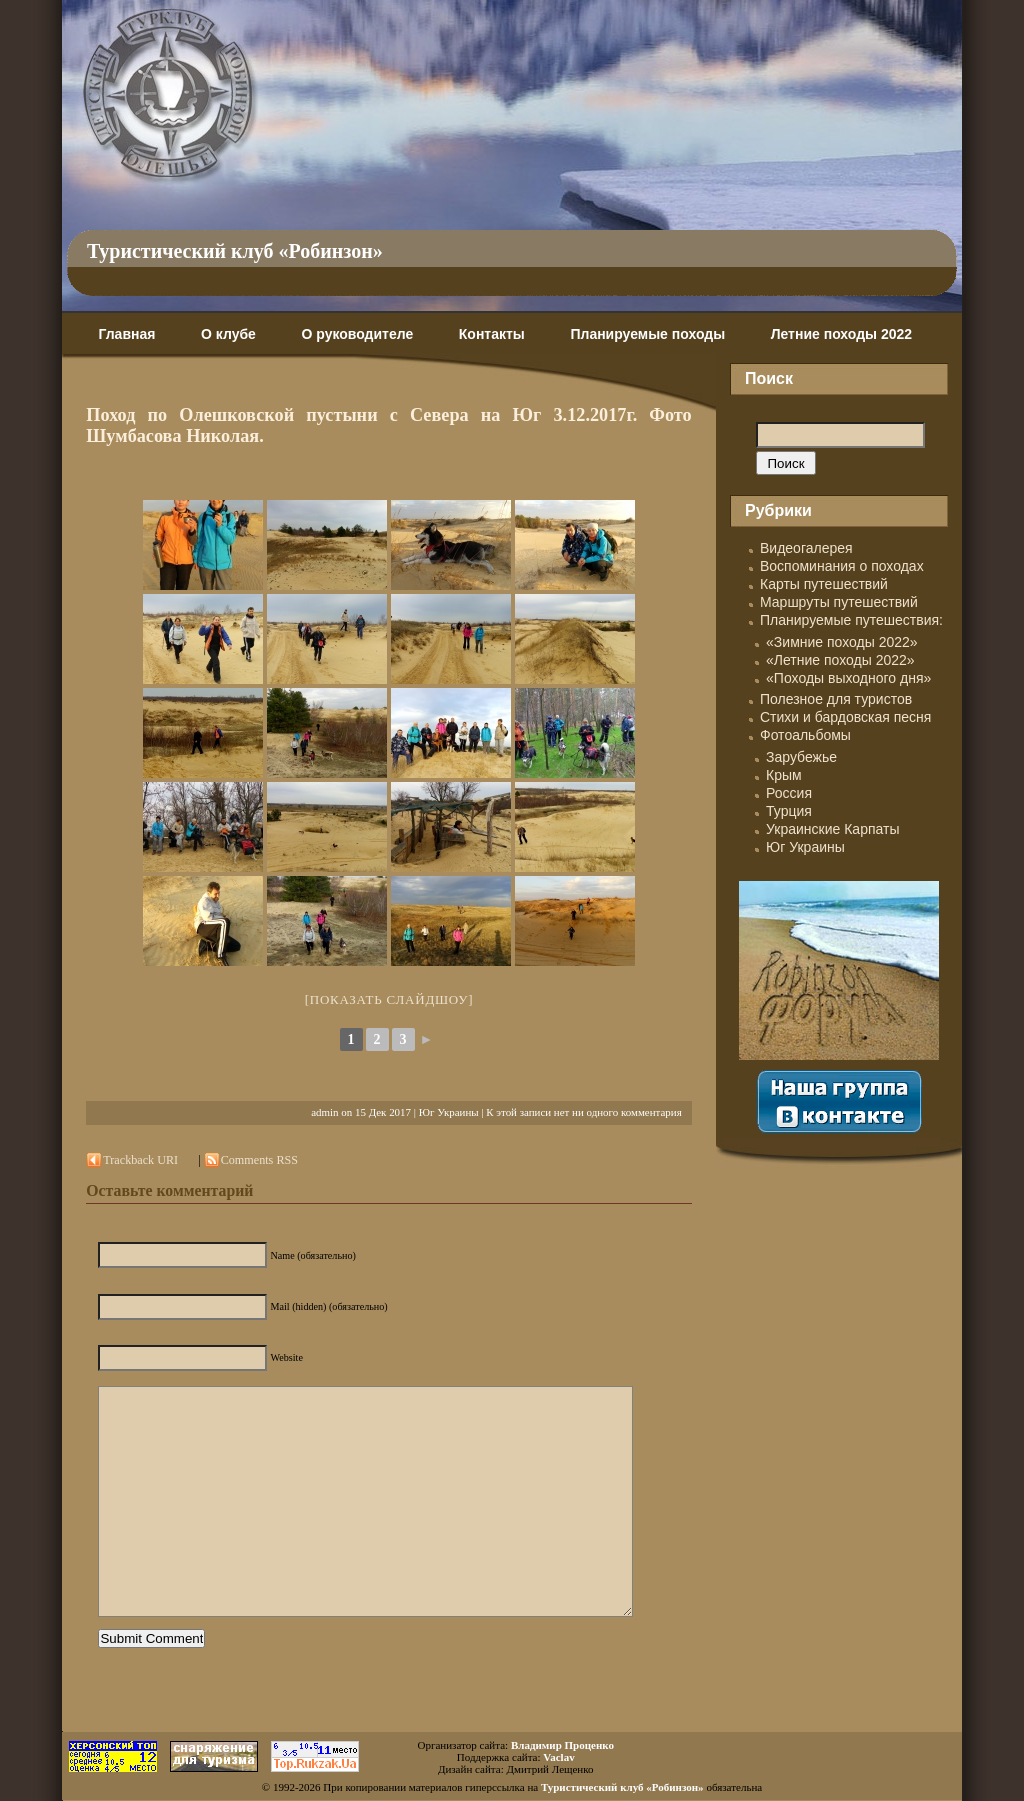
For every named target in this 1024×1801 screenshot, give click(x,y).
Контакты (492, 334)
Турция (789, 811)
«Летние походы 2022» (840, 660)
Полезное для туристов (836, 699)
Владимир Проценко (562, 1745)
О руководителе (357, 334)
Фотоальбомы (805, 735)
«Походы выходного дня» (848, 678)
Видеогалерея (806, 548)
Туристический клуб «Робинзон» (235, 251)
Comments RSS (259, 1160)
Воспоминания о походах (842, 566)
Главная (126, 334)
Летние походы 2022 (841, 334)
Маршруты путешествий (839, 602)
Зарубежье (801, 757)
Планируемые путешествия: (851, 620)
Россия (789, 793)
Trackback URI (140, 1160)
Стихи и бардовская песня (845, 717)
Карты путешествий (824, 584)
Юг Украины (449, 1112)
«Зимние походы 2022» (842, 642)
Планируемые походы (647, 334)
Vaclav (558, 1757)
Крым (784, 775)
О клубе (228, 334)
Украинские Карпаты (832, 829)
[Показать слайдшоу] (389, 999)
